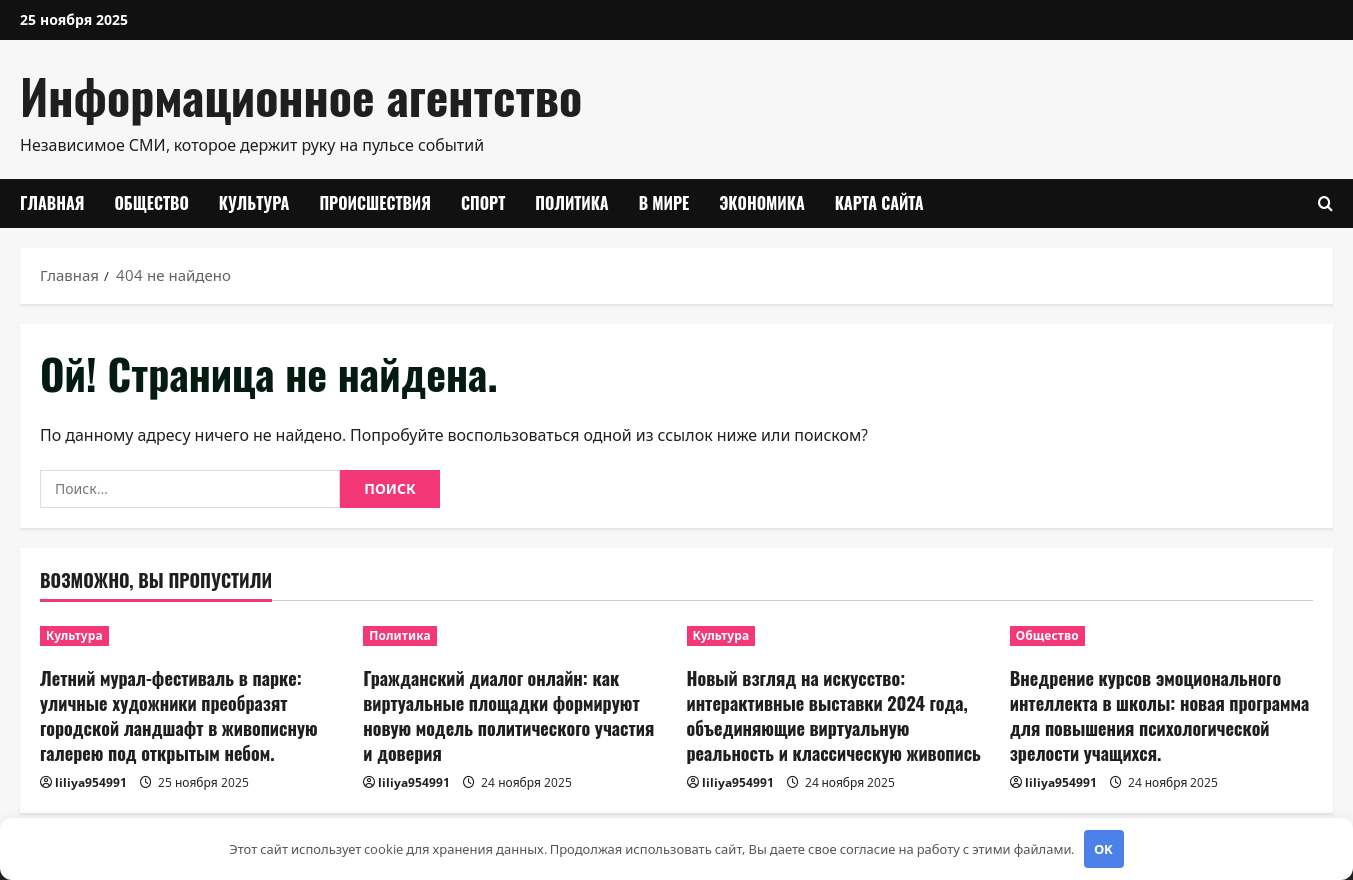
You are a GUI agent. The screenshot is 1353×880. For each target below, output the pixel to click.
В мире (664, 203)
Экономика (762, 203)
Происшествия (375, 203)
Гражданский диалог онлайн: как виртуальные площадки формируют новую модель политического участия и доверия (508, 716)
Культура (254, 203)
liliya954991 (91, 782)
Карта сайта (879, 203)
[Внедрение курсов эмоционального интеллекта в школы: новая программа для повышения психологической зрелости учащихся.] (1161, 636)
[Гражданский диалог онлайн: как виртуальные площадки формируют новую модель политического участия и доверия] (514, 636)
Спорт (483, 203)
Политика (571, 203)
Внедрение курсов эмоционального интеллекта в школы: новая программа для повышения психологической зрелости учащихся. (1160, 716)
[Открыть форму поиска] (1325, 203)
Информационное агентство (301, 95)
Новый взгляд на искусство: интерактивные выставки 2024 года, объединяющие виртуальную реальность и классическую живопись (834, 716)
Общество (151, 203)
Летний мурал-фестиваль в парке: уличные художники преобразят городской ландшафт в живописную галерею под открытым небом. (179, 716)
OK (1103, 849)
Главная (52, 203)
